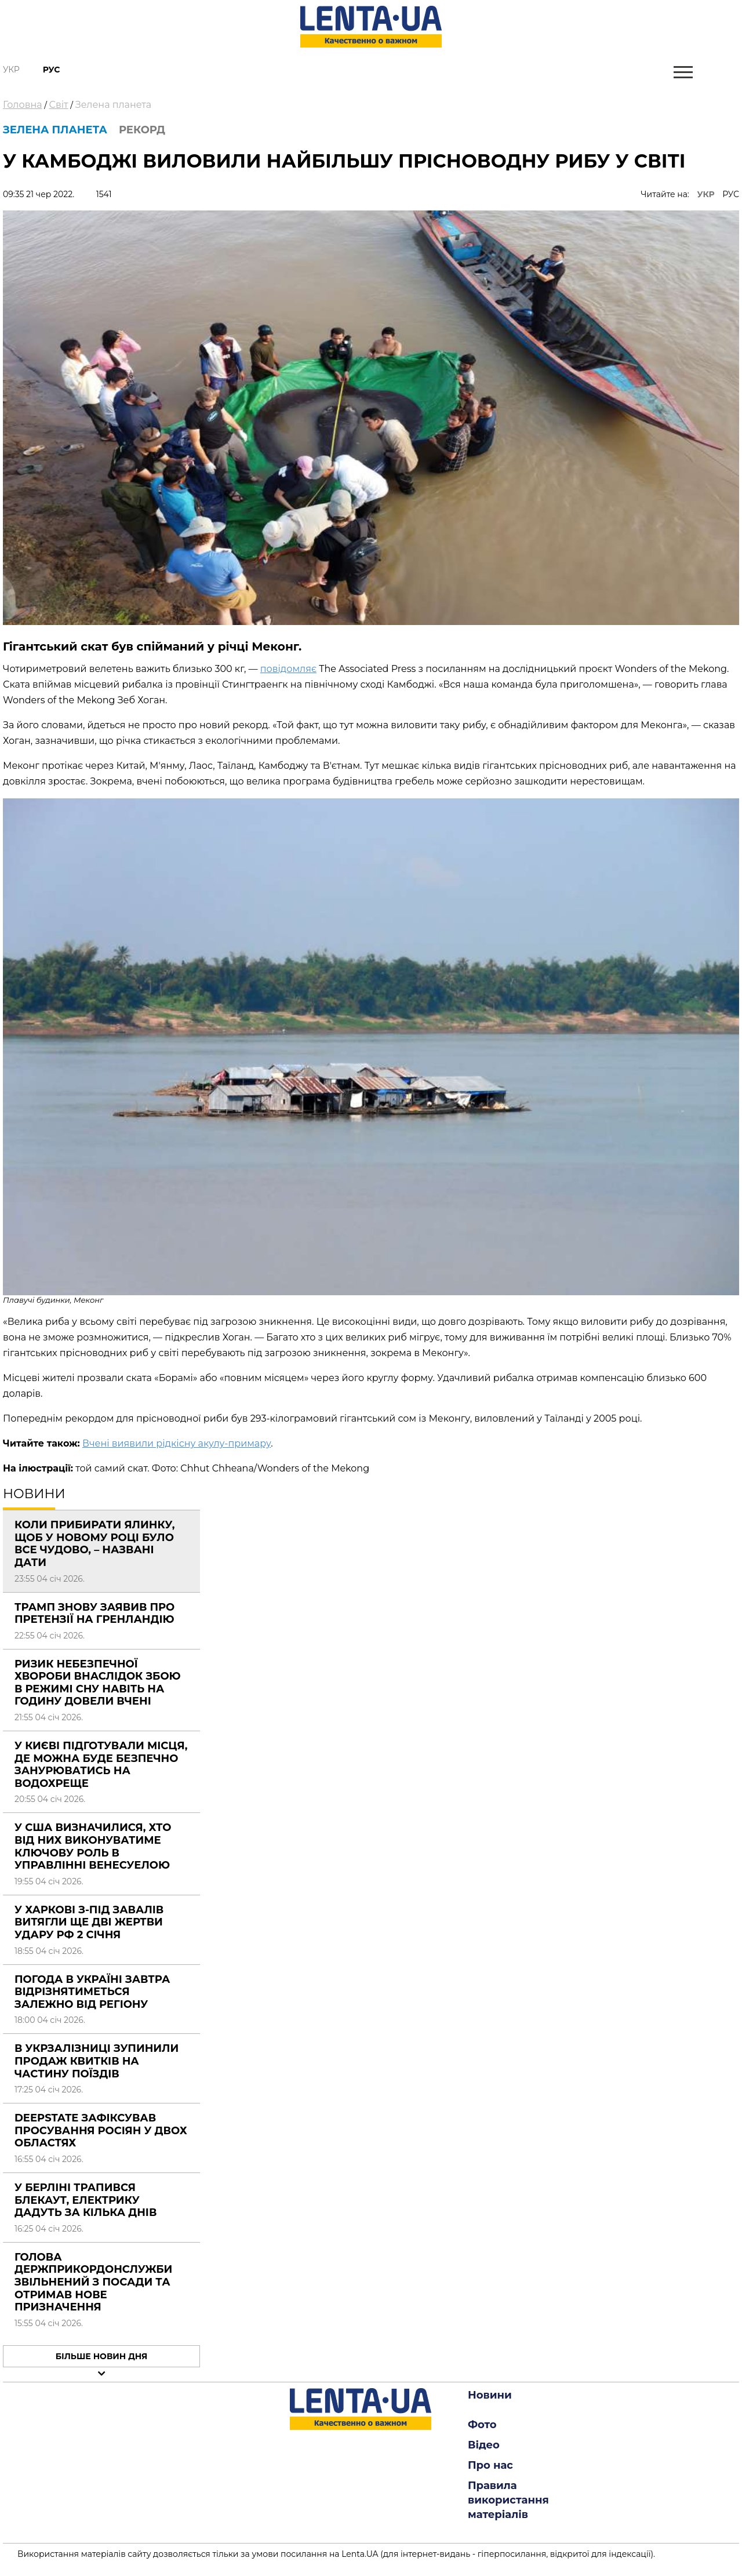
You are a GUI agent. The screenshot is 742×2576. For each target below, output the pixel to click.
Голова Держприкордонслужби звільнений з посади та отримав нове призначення (93, 2282)
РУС (730, 194)
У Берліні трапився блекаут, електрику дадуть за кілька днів (85, 2200)
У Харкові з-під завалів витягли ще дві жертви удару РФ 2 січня (88, 1922)
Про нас (490, 2465)
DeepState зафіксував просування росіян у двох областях (100, 2130)
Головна (22, 104)
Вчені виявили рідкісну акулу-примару (176, 1443)
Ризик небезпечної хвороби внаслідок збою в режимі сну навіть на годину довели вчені (97, 1683)
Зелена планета (113, 104)
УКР (706, 194)
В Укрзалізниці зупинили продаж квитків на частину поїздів (96, 2061)
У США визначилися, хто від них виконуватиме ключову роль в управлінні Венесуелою (92, 1846)
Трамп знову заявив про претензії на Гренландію (94, 1613)
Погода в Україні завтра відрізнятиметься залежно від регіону (92, 1992)
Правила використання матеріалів (508, 2500)
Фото (482, 2424)
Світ (58, 104)
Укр (11, 69)
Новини (490, 2395)
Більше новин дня (102, 2356)
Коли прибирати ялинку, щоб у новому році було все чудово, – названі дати (94, 1543)
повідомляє (288, 668)
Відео (484, 2445)
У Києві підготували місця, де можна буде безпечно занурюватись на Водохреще (100, 1764)
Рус (51, 69)
